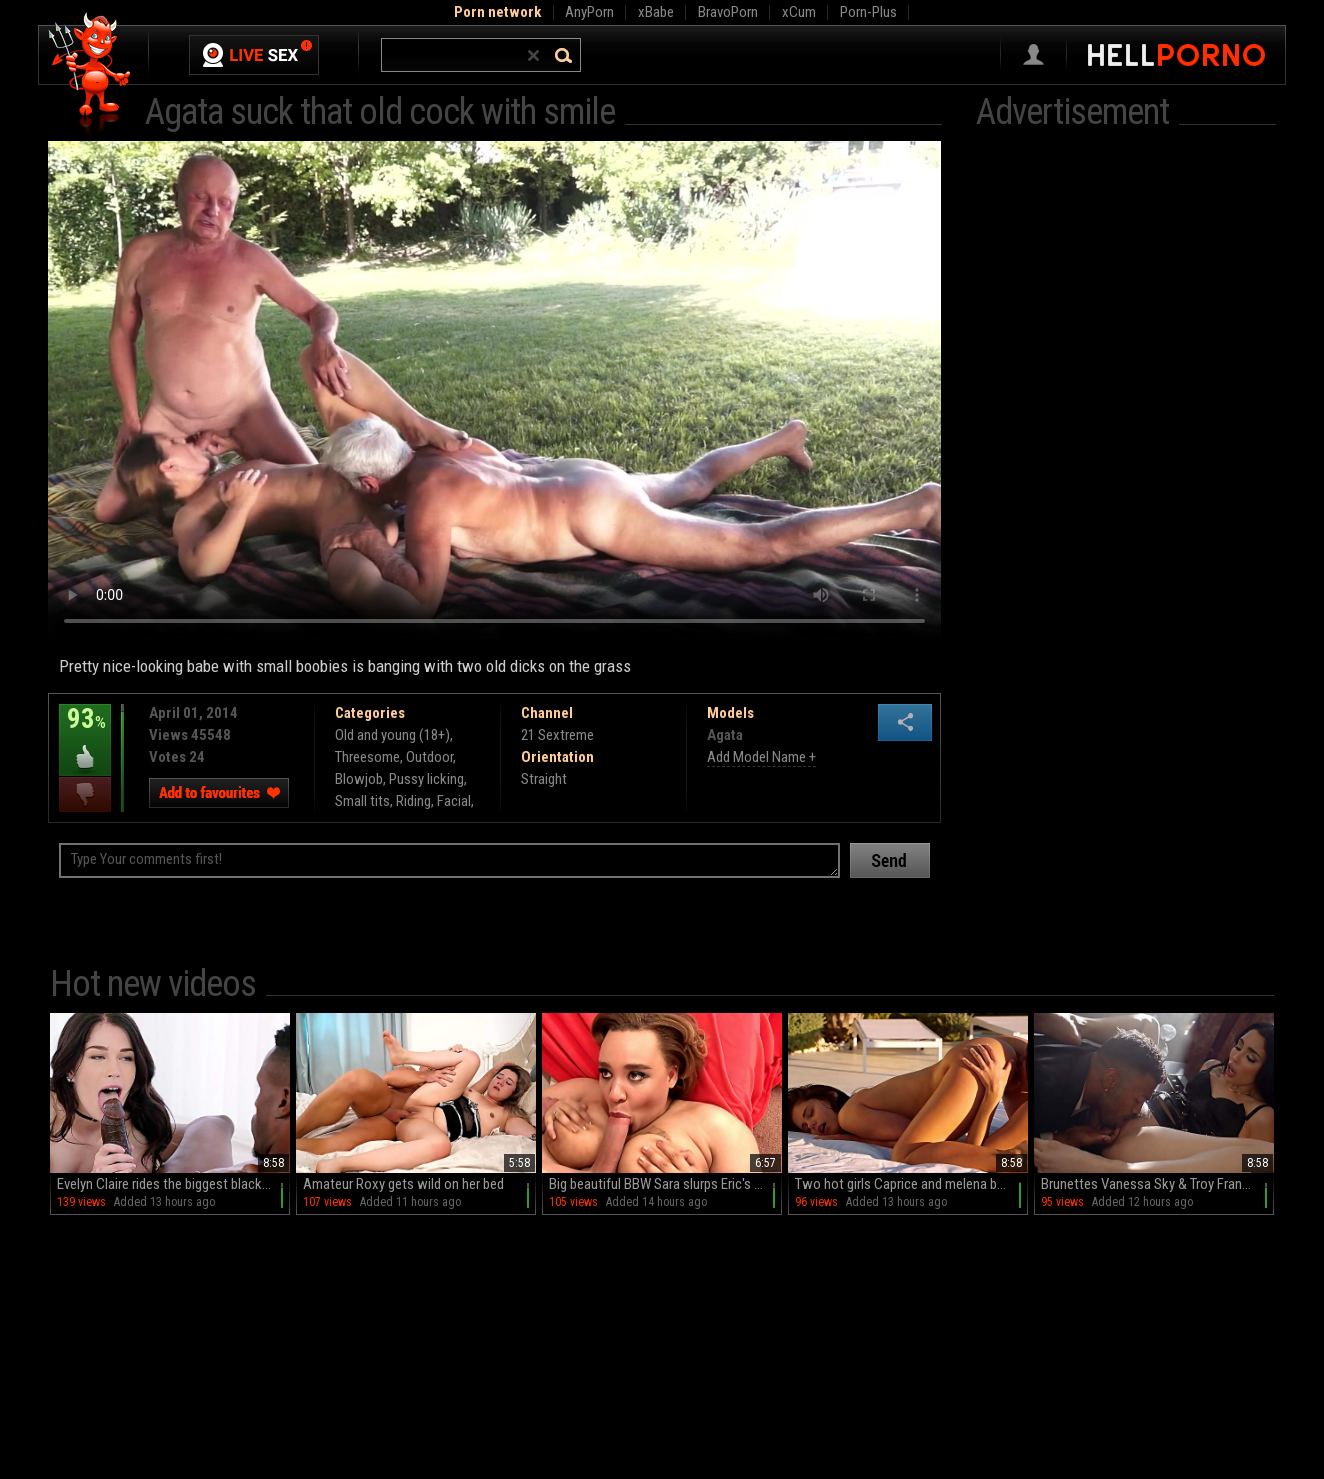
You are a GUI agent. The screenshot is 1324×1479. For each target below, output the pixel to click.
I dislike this (85, 794)
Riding (413, 801)
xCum (799, 12)
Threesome (367, 757)
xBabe (656, 12)
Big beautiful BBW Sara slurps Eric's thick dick (665, 1184)
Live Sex (254, 55)
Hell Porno (90, 74)
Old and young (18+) (392, 735)
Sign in (1033, 55)
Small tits (362, 801)
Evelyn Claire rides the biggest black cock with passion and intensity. (173, 1184)
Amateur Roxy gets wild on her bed (403, 1184)
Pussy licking (426, 779)
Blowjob (359, 779)
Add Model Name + (761, 757)
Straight (544, 779)
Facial (454, 801)
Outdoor (429, 757)
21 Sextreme (557, 735)
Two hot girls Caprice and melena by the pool (911, 1184)
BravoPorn (728, 12)
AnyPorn (589, 12)
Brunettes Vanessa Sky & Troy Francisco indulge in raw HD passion (1157, 1184)
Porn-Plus (868, 12)
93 (85, 733)
